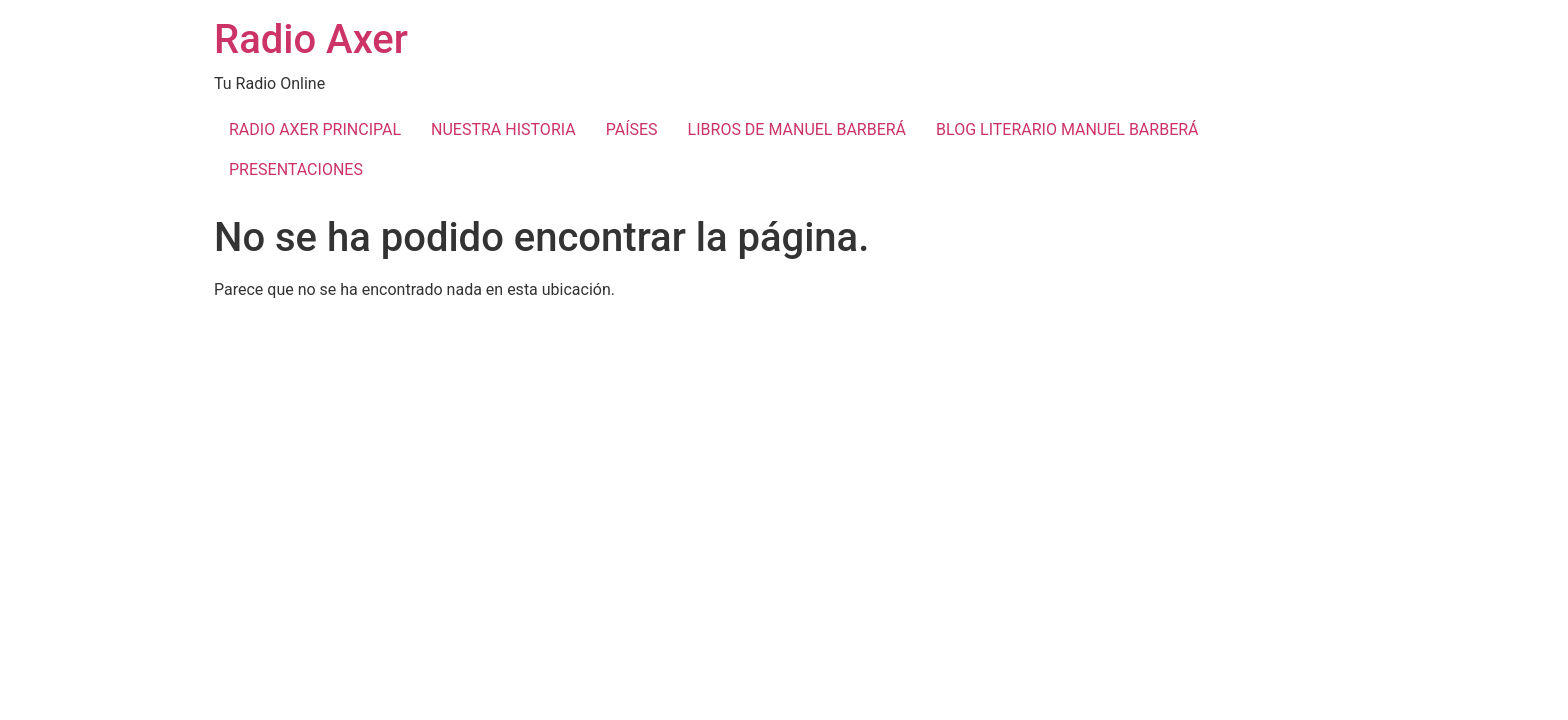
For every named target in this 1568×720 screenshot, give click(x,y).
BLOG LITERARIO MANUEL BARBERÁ (1067, 129)
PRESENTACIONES (296, 169)
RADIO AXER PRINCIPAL (315, 129)
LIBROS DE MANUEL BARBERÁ (797, 129)
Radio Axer (311, 39)
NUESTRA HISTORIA (503, 129)
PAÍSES (632, 129)
